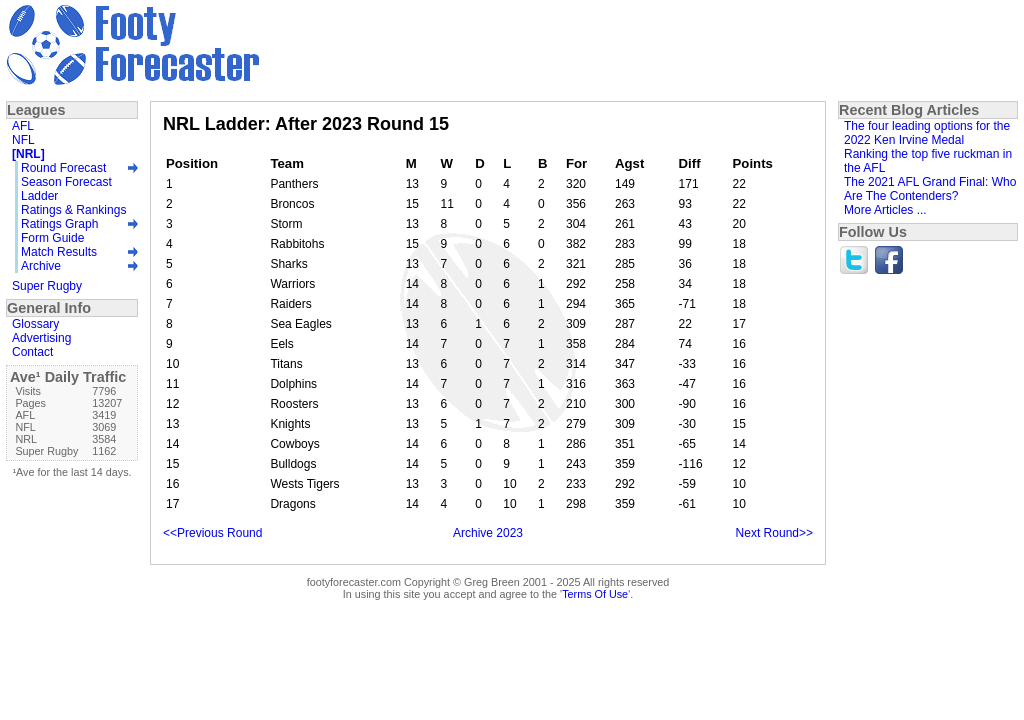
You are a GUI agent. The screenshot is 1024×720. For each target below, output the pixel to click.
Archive (41, 266)
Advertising (41, 338)
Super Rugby (47, 286)
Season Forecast (66, 182)
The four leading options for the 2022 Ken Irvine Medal (927, 133)
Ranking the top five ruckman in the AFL (928, 161)
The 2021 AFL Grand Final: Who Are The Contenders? (930, 189)
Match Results (59, 252)
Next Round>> (774, 533)
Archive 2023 (488, 533)
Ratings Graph (59, 224)
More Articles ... (885, 210)
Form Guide (52, 238)
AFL (23, 126)
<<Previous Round (212, 533)
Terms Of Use (595, 594)
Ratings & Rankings (73, 210)
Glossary (35, 324)
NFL (23, 140)
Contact (32, 352)
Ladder (39, 196)
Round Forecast (63, 168)
